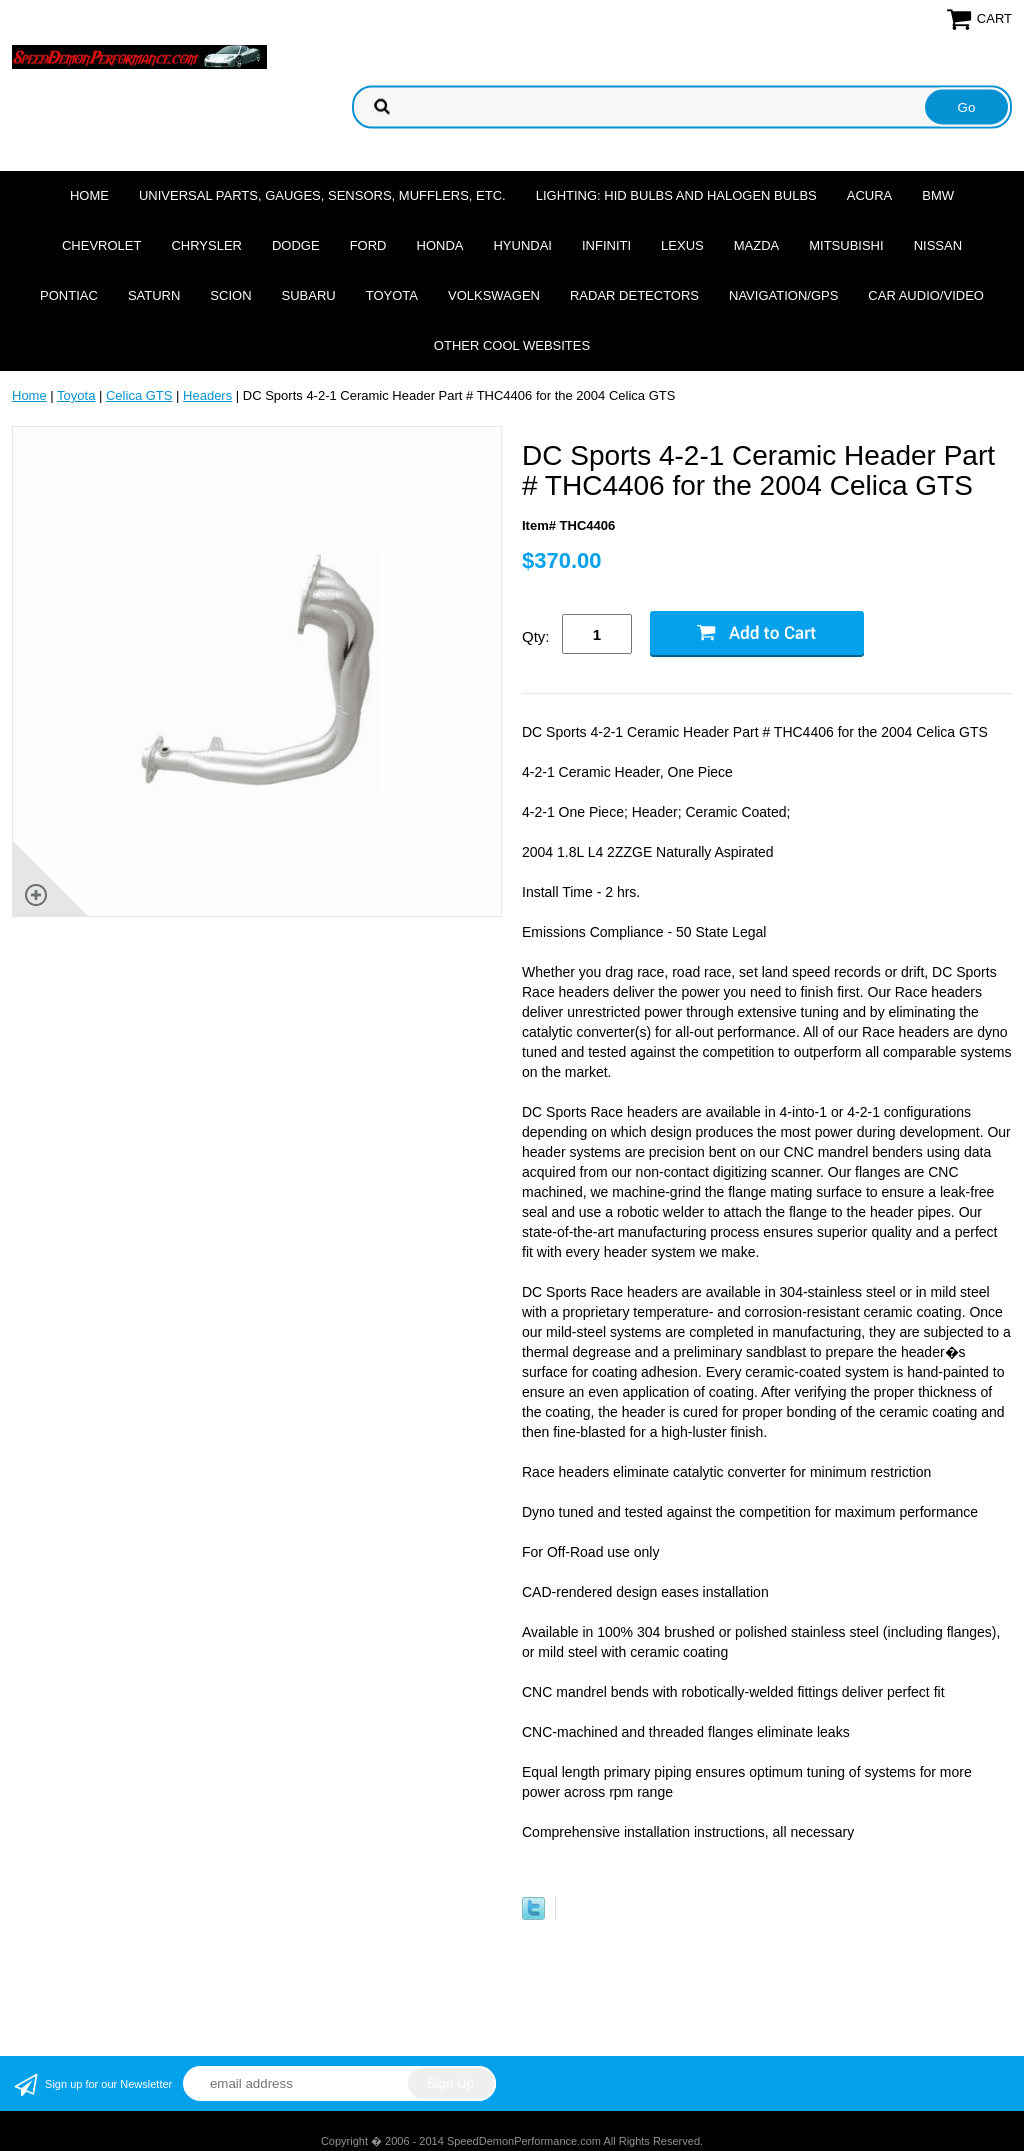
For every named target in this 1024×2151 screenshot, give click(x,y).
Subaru (309, 295)
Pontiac (69, 295)
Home (89, 195)
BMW (938, 195)
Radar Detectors (634, 295)
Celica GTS (139, 395)
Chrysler (206, 245)
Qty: (536, 636)
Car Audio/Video (926, 295)
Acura (870, 195)
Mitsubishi (846, 245)
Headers (207, 395)
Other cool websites (512, 345)
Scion (230, 295)
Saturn (154, 295)
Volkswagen (494, 295)
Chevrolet (101, 245)
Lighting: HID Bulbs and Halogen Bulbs (676, 195)
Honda (440, 245)
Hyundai (522, 245)
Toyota (392, 295)
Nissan (938, 245)
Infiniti (606, 245)
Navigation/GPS (783, 295)
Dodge (296, 245)
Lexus (682, 245)
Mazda (757, 245)
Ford (368, 245)
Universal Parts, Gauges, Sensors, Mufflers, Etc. (322, 195)
